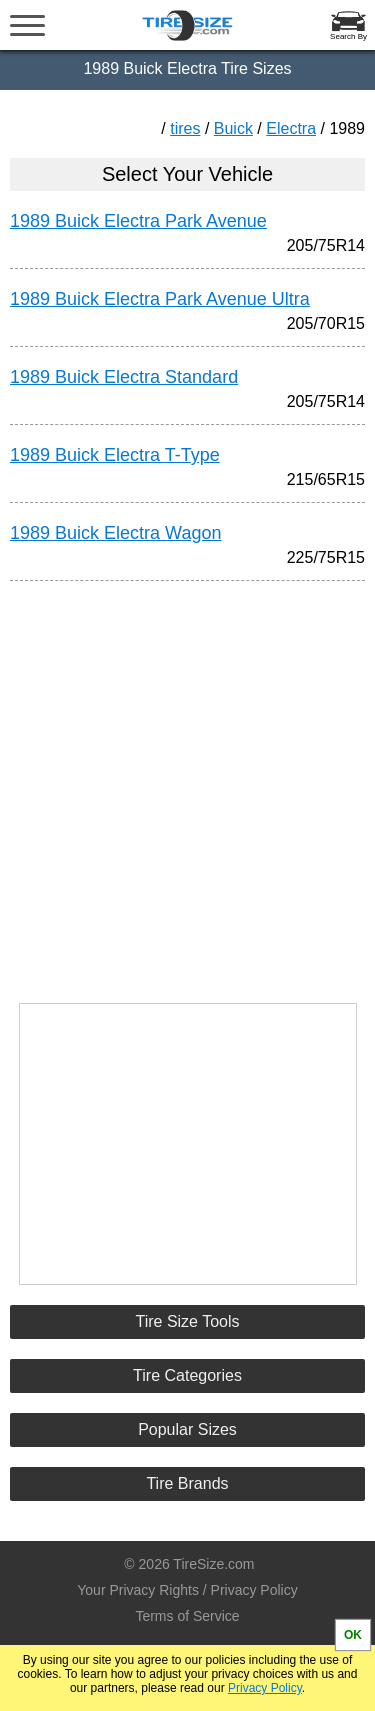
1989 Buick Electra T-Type (115, 455)
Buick (233, 128)
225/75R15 (326, 557)
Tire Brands (187, 1483)
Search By (348, 36)
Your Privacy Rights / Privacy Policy (187, 1590)
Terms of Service (187, 1616)
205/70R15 (326, 323)
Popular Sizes (187, 1429)
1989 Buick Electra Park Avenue (138, 221)
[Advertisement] (188, 783)
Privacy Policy (265, 1688)
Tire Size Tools (187, 1321)
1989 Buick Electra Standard (124, 377)
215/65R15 (326, 479)
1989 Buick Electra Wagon (115, 533)
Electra (291, 128)
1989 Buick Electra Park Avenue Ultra (160, 299)
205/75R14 (326, 245)
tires (185, 128)
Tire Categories (187, 1375)
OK (353, 1635)
